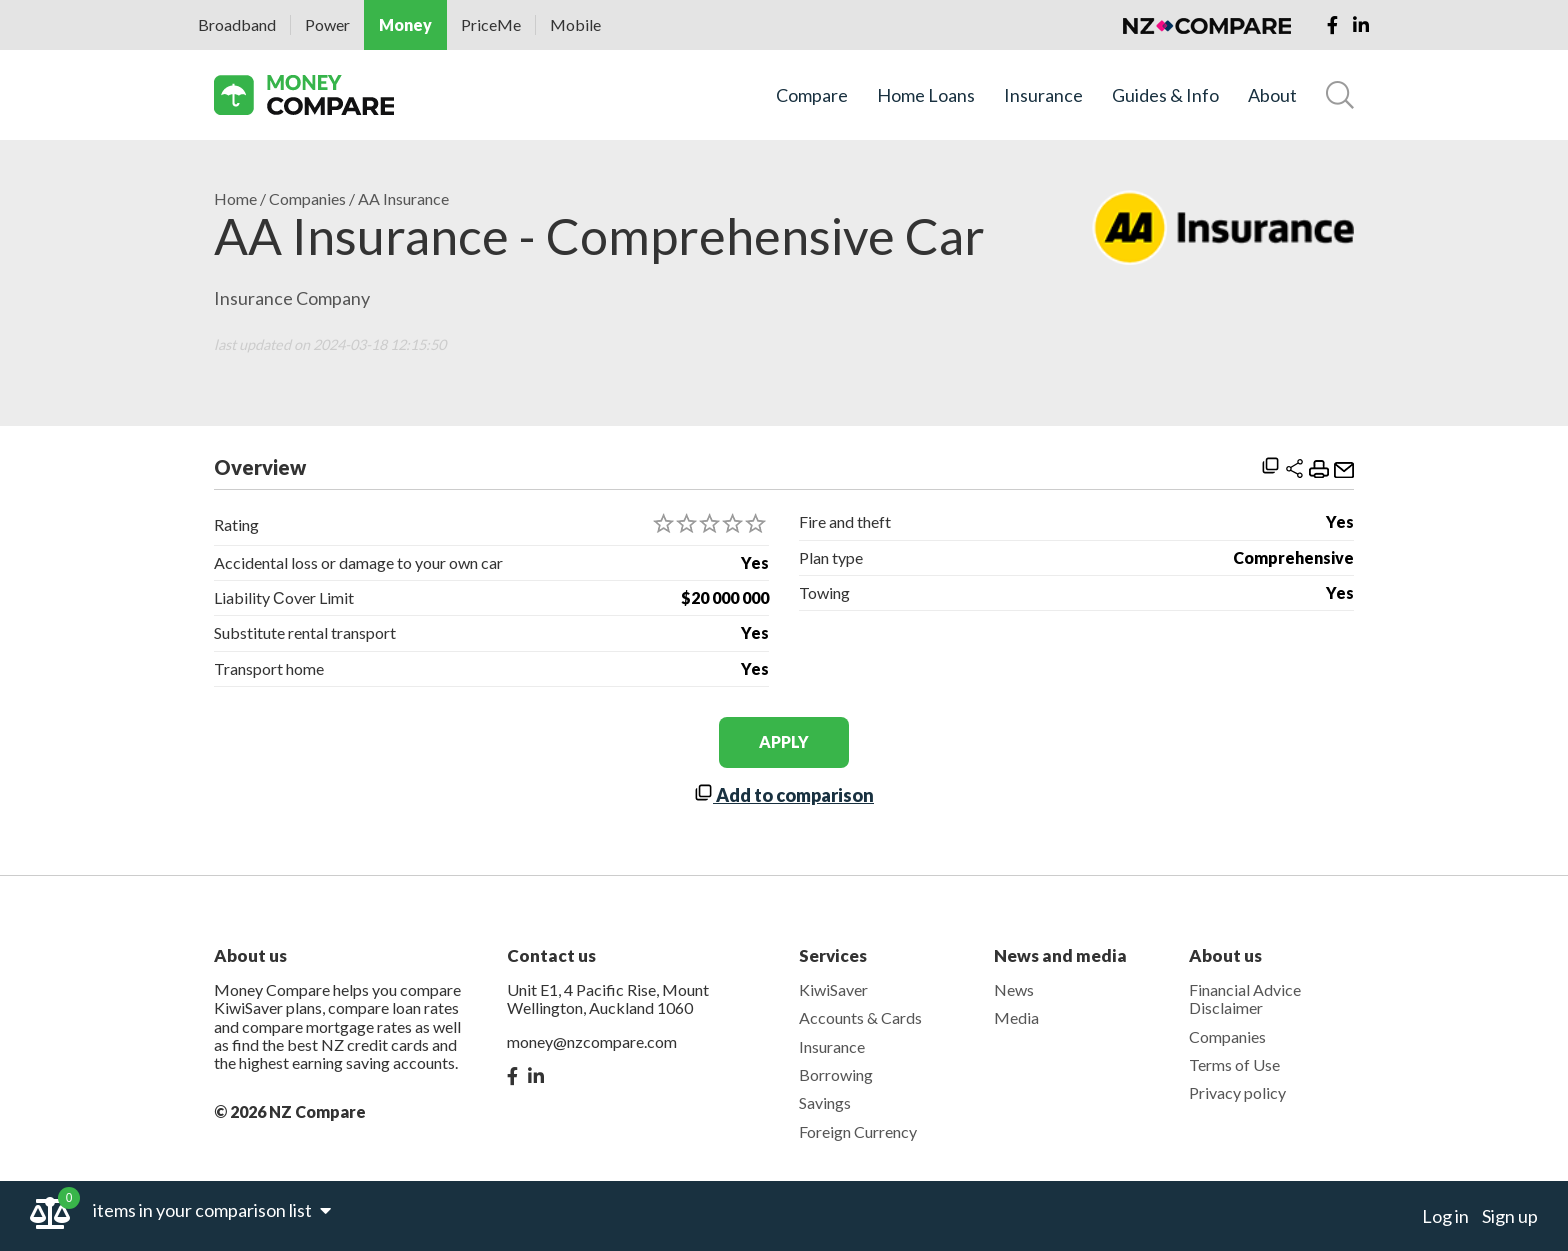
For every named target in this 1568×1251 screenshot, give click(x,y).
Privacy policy (1237, 1092)
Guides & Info (1165, 95)
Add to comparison (784, 795)
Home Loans (926, 95)
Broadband (237, 24)
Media (1016, 1017)
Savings (825, 1102)
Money (405, 24)
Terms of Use (1234, 1064)
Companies (307, 199)
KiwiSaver (833, 989)
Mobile (575, 24)
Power (327, 24)
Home (235, 199)
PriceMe (491, 24)
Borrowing (836, 1074)
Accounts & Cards (860, 1017)
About (1272, 95)
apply (784, 741)
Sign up (1510, 1216)
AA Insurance (403, 199)
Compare (812, 95)
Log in (1445, 1216)
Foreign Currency (858, 1131)
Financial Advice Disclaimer (1245, 998)
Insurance (1043, 95)
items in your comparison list (212, 1210)
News (1014, 989)
